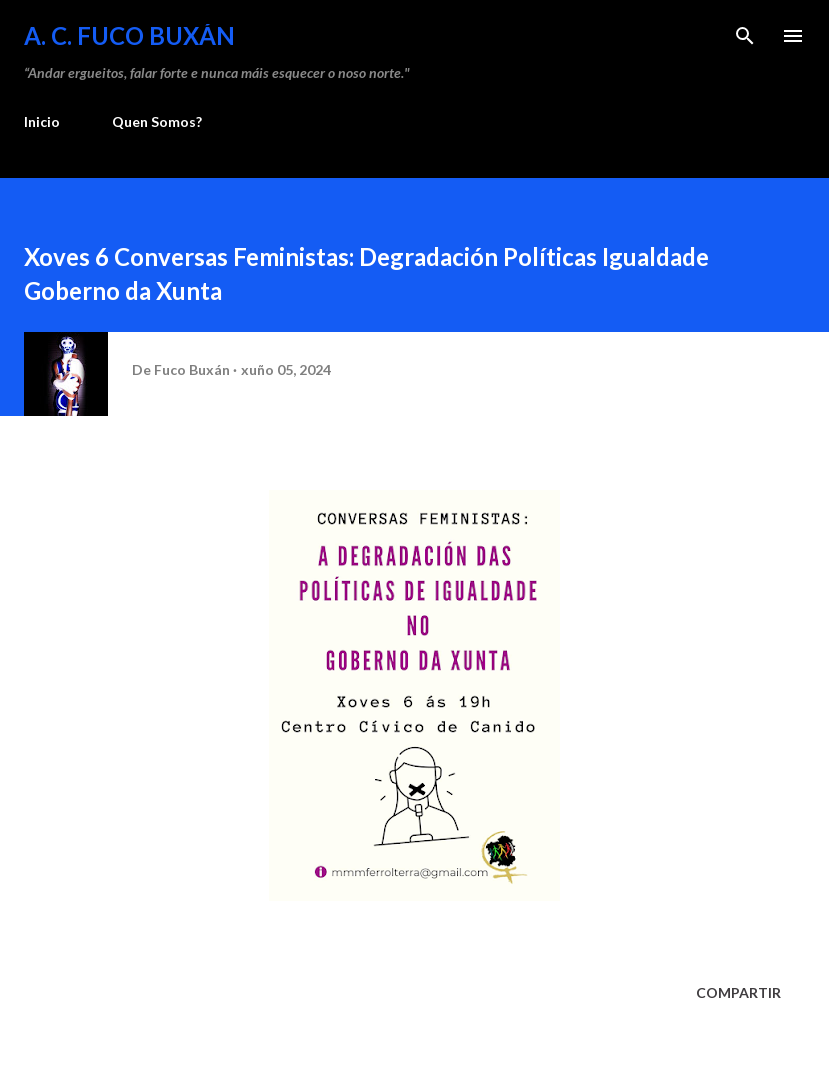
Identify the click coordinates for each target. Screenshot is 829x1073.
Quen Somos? (157, 121)
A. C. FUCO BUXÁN (129, 35)
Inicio (42, 121)
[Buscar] (745, 36)
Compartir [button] (738, 992)
